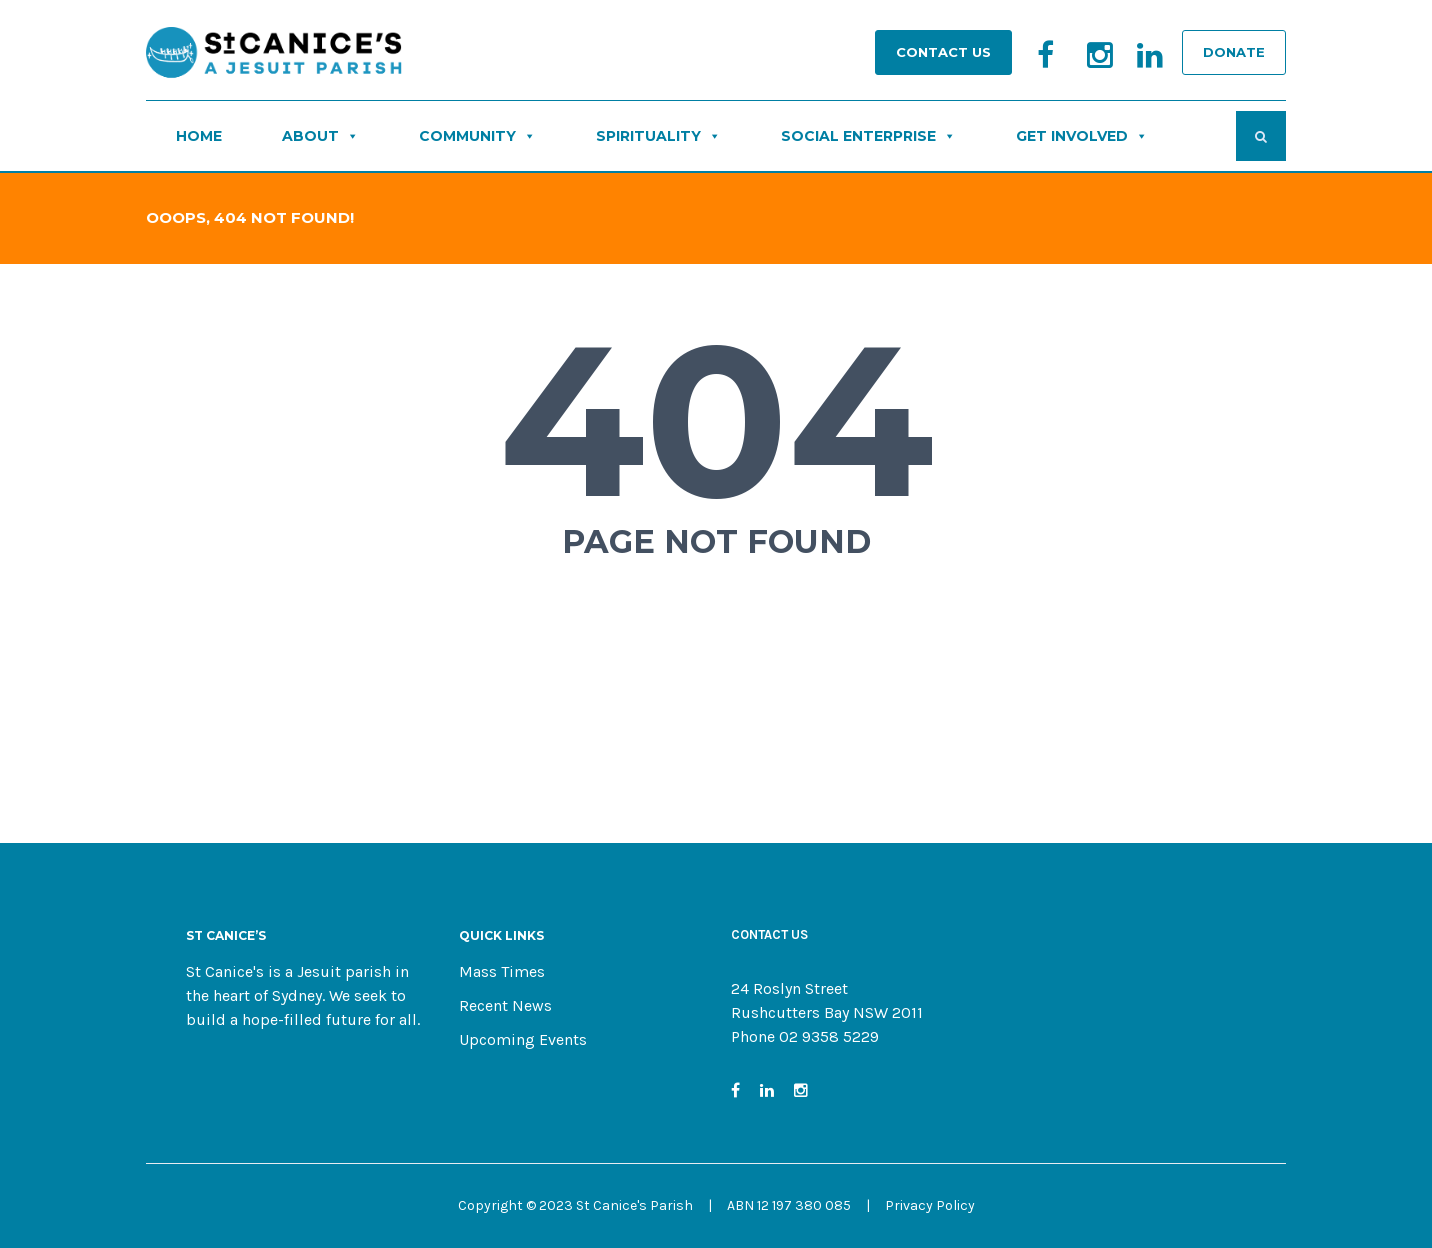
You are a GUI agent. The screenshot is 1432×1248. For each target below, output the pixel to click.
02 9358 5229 (829, 1036)
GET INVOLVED (1082, 136)
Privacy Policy (930, 1205)
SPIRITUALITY (658, 136)
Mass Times (502, 971)
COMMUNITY (477, 136)
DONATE (1234, 52)
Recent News (505, 1005)
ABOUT (320, 136)
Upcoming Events (523, 1039)
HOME (199, 136)
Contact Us (943, 52)
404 (716, 420)
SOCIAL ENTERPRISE (868, 136)
